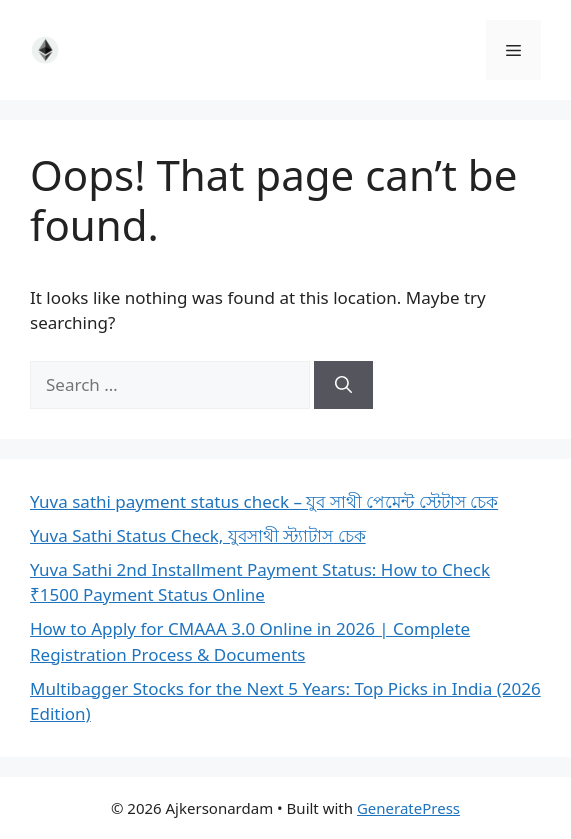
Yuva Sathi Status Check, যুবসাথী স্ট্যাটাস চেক (198, 535)
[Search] (343, 385)
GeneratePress (408, 808)
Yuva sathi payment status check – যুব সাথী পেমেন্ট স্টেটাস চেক (264, 501)
